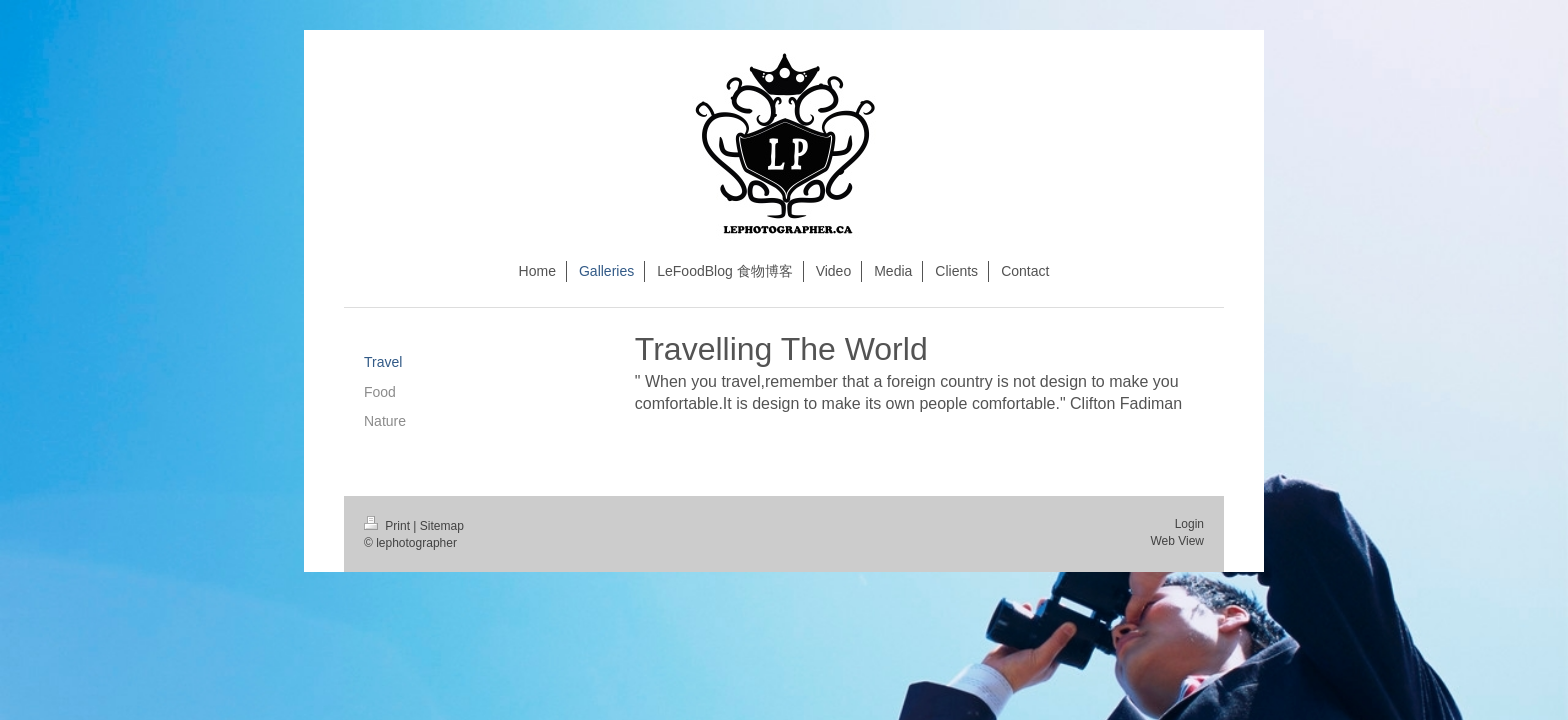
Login (1189, 524)
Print (388, 526)
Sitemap (442, 526)
